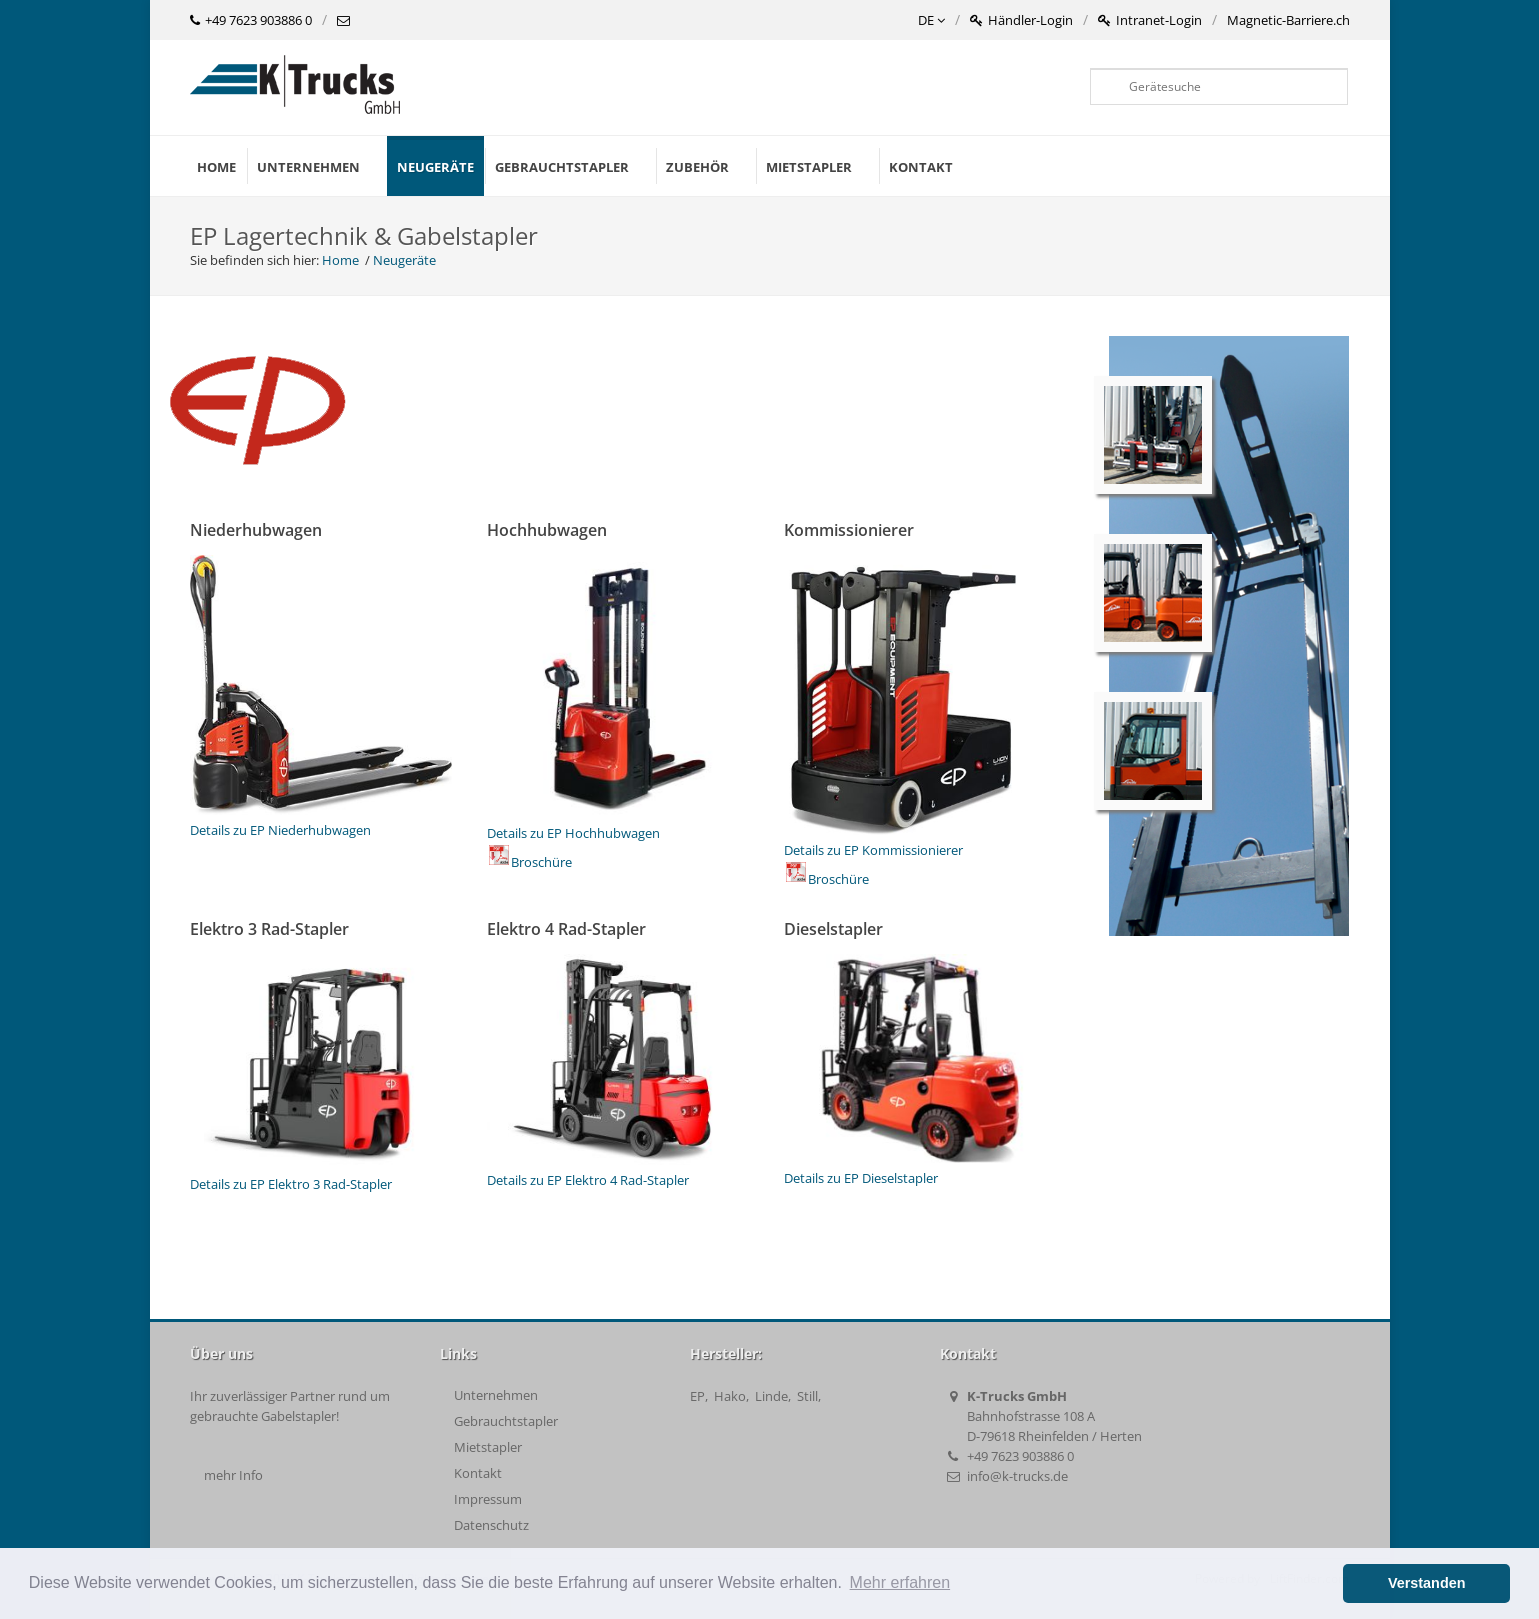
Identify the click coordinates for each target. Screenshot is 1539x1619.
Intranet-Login (1150, 21)
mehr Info (233, 1475)
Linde (771, 1396)
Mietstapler (488, 1447)
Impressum (488, 1499)
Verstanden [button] (1427, 1583)
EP (697, 1396)
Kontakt (478, 1473)
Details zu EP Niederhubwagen (321, 820)
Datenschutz (491, 1525)
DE (931, 21)
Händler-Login (1021, 21)
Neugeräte (435, 167)
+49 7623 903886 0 (251, 21)
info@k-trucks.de (1017, 1476)
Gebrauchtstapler (506, 1421)
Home (216, 167)
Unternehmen (496, 1395)
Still (807, 1396)
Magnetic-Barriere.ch (1288, 20)
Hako (730, 1396)
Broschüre (530, 862)
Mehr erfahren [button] (900, 1582)
